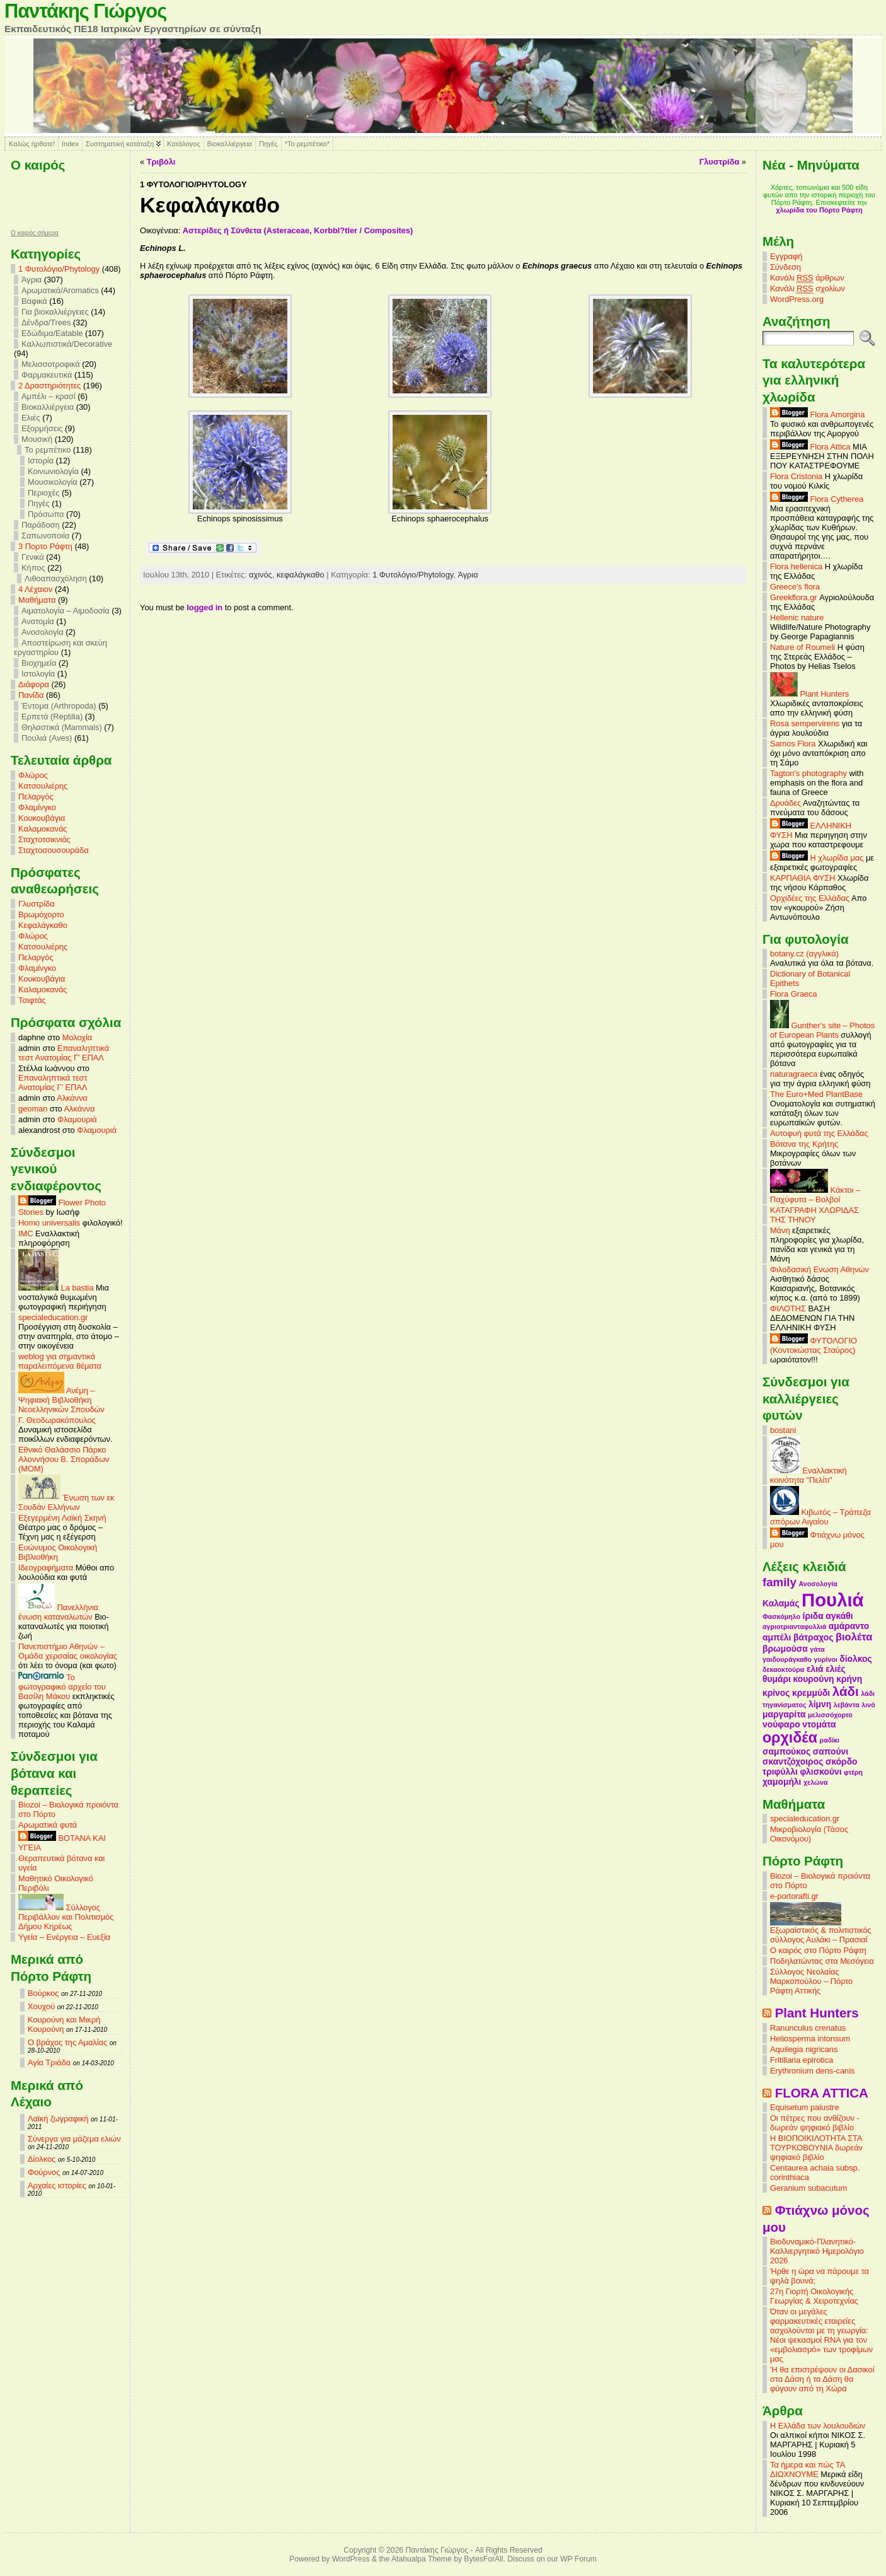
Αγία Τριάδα (49, 2062)
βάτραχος (813, 1637)
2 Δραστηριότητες (49, 385)
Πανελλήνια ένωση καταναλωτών (58, 1612)
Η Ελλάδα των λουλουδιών (817, 2425)
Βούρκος (43, 1993)
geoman (32, 1108)
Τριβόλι (161, 161)
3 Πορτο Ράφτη (45, 546)
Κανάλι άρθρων (807, 278)
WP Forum (578, 2559)
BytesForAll (483, 2559)
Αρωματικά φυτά (47, 1825)
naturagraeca (793, 1074)
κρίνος (776, 1693)
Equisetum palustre (804, 2107)
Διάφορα (33, 684)
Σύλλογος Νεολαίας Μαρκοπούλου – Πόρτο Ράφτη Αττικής (811, 1981)
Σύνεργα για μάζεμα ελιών (74, 2139)
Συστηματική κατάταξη (120, 144)
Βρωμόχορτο (41, 914)
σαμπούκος (786, 1751)
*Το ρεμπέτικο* (307, 144)
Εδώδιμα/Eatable (52, 333)
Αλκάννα (72, 1098)
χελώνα (815, 1782)
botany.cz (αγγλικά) (804, 953)
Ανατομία (37, 621)
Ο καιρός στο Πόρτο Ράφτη (818, 1950)
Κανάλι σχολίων (807, 289)
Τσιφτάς (32, 1000)
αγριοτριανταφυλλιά (794, 1626)
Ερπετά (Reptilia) (52, 716)
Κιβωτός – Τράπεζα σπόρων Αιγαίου (820, 1516)
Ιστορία (41, 460)
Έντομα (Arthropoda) (58, 706)
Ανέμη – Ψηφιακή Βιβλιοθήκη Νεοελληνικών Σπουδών (61, 1400)
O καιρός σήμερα (35, 233)
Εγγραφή (786, 256)
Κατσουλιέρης (42, 786)
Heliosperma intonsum (810, 2038)
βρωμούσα (785, 1649)
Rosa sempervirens (804, 723)
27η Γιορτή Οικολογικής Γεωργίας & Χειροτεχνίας (814, 2296)
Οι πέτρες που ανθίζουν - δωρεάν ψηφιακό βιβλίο (815, 2122)
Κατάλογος (183, 144)
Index (70, 144)
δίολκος (855, 1659)
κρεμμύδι (811, 1693)
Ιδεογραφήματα (45, 1567)
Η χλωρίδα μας (816, 857)
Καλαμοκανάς (42, 828)
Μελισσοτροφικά (50, 364)
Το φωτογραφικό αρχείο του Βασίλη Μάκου (62, 1687)
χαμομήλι (781, 1782)
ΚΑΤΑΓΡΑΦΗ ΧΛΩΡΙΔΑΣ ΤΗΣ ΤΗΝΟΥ (814, 1214)
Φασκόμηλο (781, 1616)
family (779, 1582)
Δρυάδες (785, 803)
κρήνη (849, 1679)
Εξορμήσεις (41, 428)
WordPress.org (797, 299)
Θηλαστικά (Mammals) (61, 727)
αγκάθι (839, 1616)
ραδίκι (829, 1740)
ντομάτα (819, 1724)
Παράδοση (40, 525)
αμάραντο (849, 1626)
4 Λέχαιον (35, 589)
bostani (783, 1430)
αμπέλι (776, 1637)
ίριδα (813, 1616)
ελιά (815, 1669)
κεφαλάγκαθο (301, 574)
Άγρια (31, 279)
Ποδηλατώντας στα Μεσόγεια (822, 1961)
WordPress (351, 2559)
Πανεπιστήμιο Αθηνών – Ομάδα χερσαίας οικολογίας (67, 1651)
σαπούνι (830, 1751)
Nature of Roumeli (802, 647)
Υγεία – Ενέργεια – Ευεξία (64, 1937)
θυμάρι (776, 1679)
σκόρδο (842, 1761)
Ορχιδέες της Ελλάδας (809, 898)
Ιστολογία (38, 673)
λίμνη (819, 1704)
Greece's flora (795, 586)
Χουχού (41, 2006)
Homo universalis (49, 1222)
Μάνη (780, 1230)
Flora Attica (810, 446)
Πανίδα (30, 695)
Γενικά (32, 557)
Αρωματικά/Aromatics (60, 290)
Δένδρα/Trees (46, 322)
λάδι (845, 1691)
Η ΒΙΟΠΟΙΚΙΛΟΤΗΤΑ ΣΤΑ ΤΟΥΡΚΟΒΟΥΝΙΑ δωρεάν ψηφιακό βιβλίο (816, 2147)
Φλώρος (33, 775)
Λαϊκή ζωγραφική (58, 2118)
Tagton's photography (808, 773)
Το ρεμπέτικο (48, 450)
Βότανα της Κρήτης (804, 1144)
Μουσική (36, 439)
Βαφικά (34, 301)
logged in (204, 607)
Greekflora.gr (793, 597)
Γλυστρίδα (36, 903)
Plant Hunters (809, 694)
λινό (868, 1705)
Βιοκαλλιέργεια (229, 144)
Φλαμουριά (77, 1119)
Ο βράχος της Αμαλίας (67, 2042)
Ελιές (30, 417)
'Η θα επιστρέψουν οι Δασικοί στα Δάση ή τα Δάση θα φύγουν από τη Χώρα (822, 2379)
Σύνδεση (785, 267)
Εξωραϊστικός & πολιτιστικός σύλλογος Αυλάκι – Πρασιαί (821, 1931)
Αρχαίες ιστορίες (57, 2185)
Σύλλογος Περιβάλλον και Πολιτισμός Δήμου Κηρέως (65, 1917)
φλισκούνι (820, 1772)
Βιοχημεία (38, 663)
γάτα (817, 1649)
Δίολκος (41, 2159)
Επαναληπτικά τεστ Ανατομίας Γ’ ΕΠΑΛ (63, 1052)
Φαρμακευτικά (46, 375)
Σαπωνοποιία (45, 535)
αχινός (260, 574)
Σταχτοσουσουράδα (53, 850)
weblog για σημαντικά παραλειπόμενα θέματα (59, 1361)
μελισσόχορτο (830, 1715)
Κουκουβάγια (41, 818)
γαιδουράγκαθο (787, 1659)
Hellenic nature (797, 617)
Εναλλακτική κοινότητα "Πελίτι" (808, 1475)
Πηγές (268, 144)
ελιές (836, 1669)
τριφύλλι (780, 1772)
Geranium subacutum (808, 2188)
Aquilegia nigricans (803, 2049)
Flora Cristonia (796, 476)
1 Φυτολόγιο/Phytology (59, 269)
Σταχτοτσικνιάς (44, 839)
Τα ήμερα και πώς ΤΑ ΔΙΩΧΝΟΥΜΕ (807, 2469)
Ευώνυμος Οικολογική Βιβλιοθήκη (57, 1552)
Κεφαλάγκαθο (42, 925)
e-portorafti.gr (794, 1896)
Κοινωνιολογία (53, 471)
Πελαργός (36, 796)
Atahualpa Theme (421, 2559)
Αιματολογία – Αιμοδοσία (65, 610)
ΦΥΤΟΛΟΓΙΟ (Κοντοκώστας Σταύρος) (813, 1345)
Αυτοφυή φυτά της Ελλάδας (819, 1133)
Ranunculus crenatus (808, 2028)
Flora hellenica (796, 566)
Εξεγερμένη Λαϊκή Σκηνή (62, 1518)
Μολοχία (77, 1037)
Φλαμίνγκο (37, 807)
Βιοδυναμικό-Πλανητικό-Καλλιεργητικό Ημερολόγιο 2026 (817, 2251)
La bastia (56, 1287)
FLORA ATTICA (821, 2093)
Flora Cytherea (816, 499)
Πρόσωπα (46, 514)
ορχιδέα (789, 1737)
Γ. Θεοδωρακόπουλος (57, 1420)
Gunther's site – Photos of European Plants (822, 1030)
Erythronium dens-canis (812, 2070)
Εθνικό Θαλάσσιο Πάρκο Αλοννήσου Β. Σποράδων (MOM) (63, 1459)
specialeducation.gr (53, 1317)
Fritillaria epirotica (801, 2060)
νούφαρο (781, 1724)
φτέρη (853, 1772)
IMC (25, 1233)
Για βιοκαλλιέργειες (55, 311)
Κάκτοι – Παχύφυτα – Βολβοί (815, 1194)
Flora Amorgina (817, 414)
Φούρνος (44, 2172)
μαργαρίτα (784, 1714)
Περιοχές (43, 492)
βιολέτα (854, 1637)
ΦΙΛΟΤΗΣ (788, 1308)
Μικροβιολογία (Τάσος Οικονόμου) (809, 1834)
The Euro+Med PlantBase (816, 1094)
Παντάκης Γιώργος (85, 11)
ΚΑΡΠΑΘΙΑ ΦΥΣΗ (803, 878)
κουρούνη (813, 1679)
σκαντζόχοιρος (792, 1761)
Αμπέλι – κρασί (48, 396)
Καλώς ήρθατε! (32, 144)
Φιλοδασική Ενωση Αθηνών (819, 1269)
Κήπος (33, 567)
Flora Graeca (793, 994)
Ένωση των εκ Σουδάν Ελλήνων (66, 1502)
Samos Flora (793, 743)
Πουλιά (833, 1599)
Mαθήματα (36, 600)
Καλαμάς (780, 1603)
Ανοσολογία (42, 632)
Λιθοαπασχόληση (56, 578)
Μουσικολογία (53, 482)
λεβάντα (847, 1705)
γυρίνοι (825, 1659)
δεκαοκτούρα (783, 1669)
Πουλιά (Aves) (46, 738)
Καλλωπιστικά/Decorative (66, 344)
